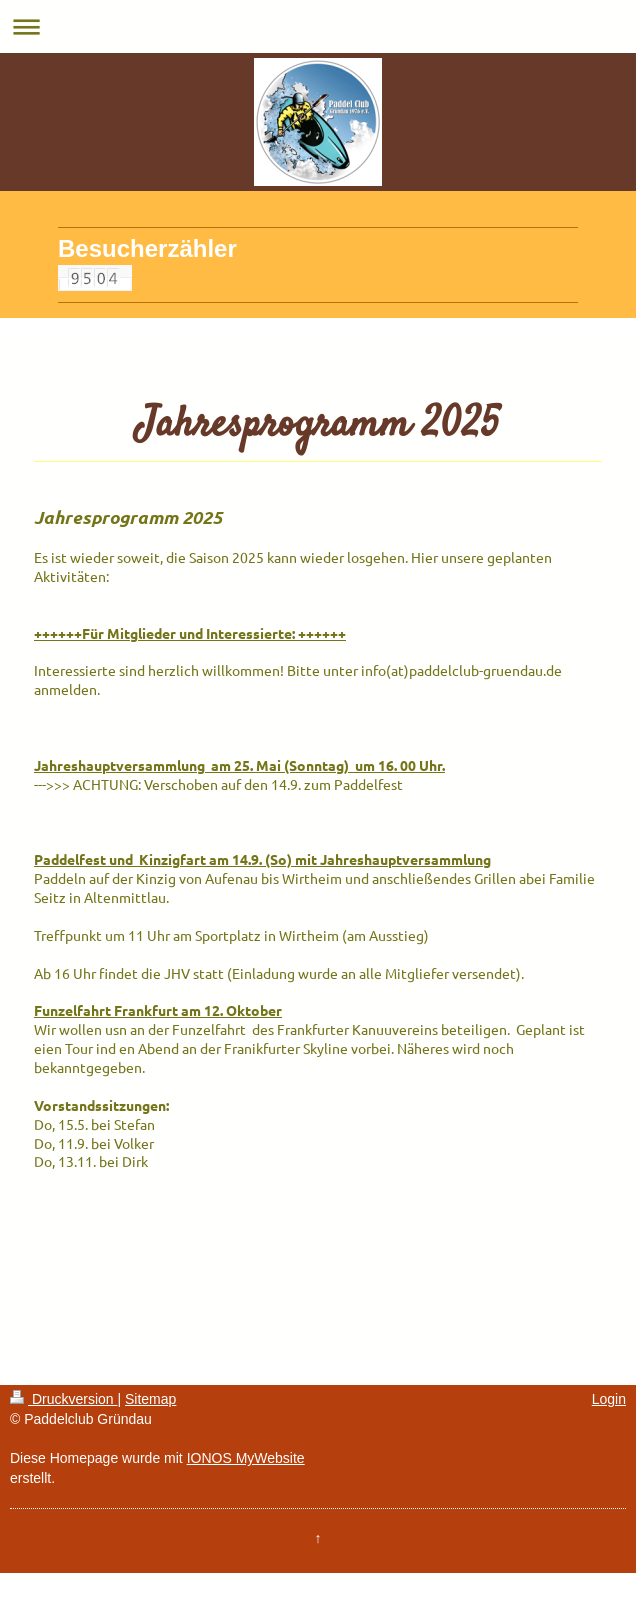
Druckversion (63, 1399)
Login (609, 1399)
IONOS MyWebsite (246, 1458)
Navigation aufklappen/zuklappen (318, 26)
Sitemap (150, 1399)
